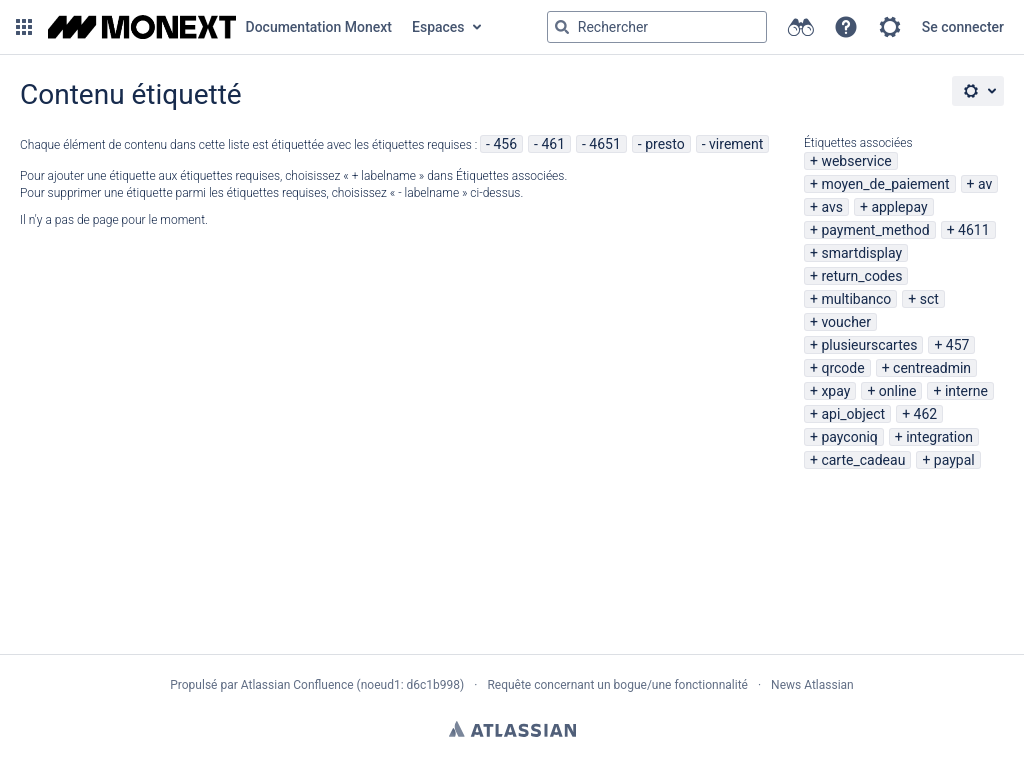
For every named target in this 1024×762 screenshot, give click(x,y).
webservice (856, 161)
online (898, 391)
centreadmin (932, 368)
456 (505, 144)
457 (958, 345)
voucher (846, 322)
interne (966, 391)
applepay (899, 207)
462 (926, 414)
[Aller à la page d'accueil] (220, 27)
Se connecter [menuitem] (963, 27)
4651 (604, 144)
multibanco (856, 299)
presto (665, 144)
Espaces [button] (438, 27)
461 (553, 144)
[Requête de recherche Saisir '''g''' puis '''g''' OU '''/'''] (657, 27)
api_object (853, 414)
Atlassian (512, 729)
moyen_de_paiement (885, 184)
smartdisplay (861, 253)
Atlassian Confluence (297, 685)
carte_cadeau (863, 460)
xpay (835, 391)
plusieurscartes (869, 345)
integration (939, 437)
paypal (954, 460)
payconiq (849, 437)
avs (832, 207)
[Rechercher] (562, 27)
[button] (24, 27)
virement (736, 144)
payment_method (875, 230)
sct (929, 299)
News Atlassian (812, 685)
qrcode (842, 368)
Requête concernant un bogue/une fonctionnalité (617, 685)
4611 (973, 230)
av (985, 184)
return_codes (861, 276)
